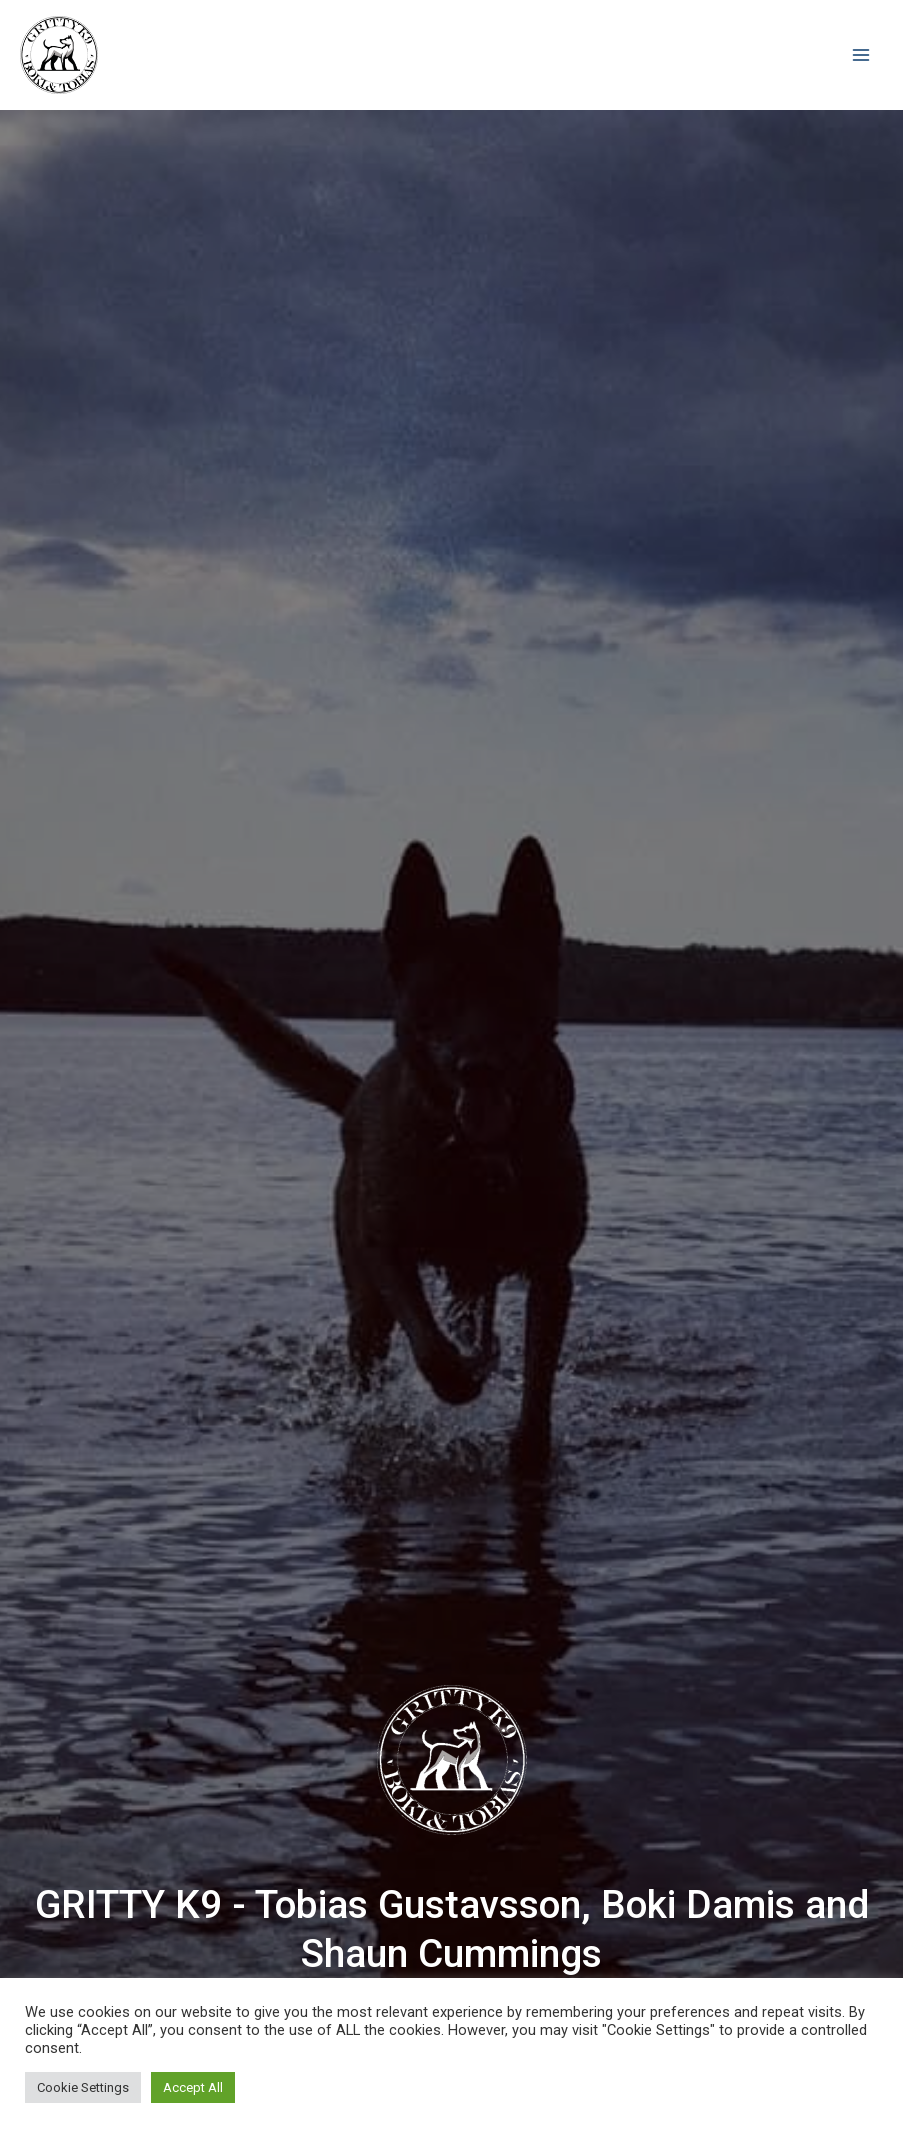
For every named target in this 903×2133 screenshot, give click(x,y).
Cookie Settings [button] (83, 2087)
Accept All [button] (193, 2087)
